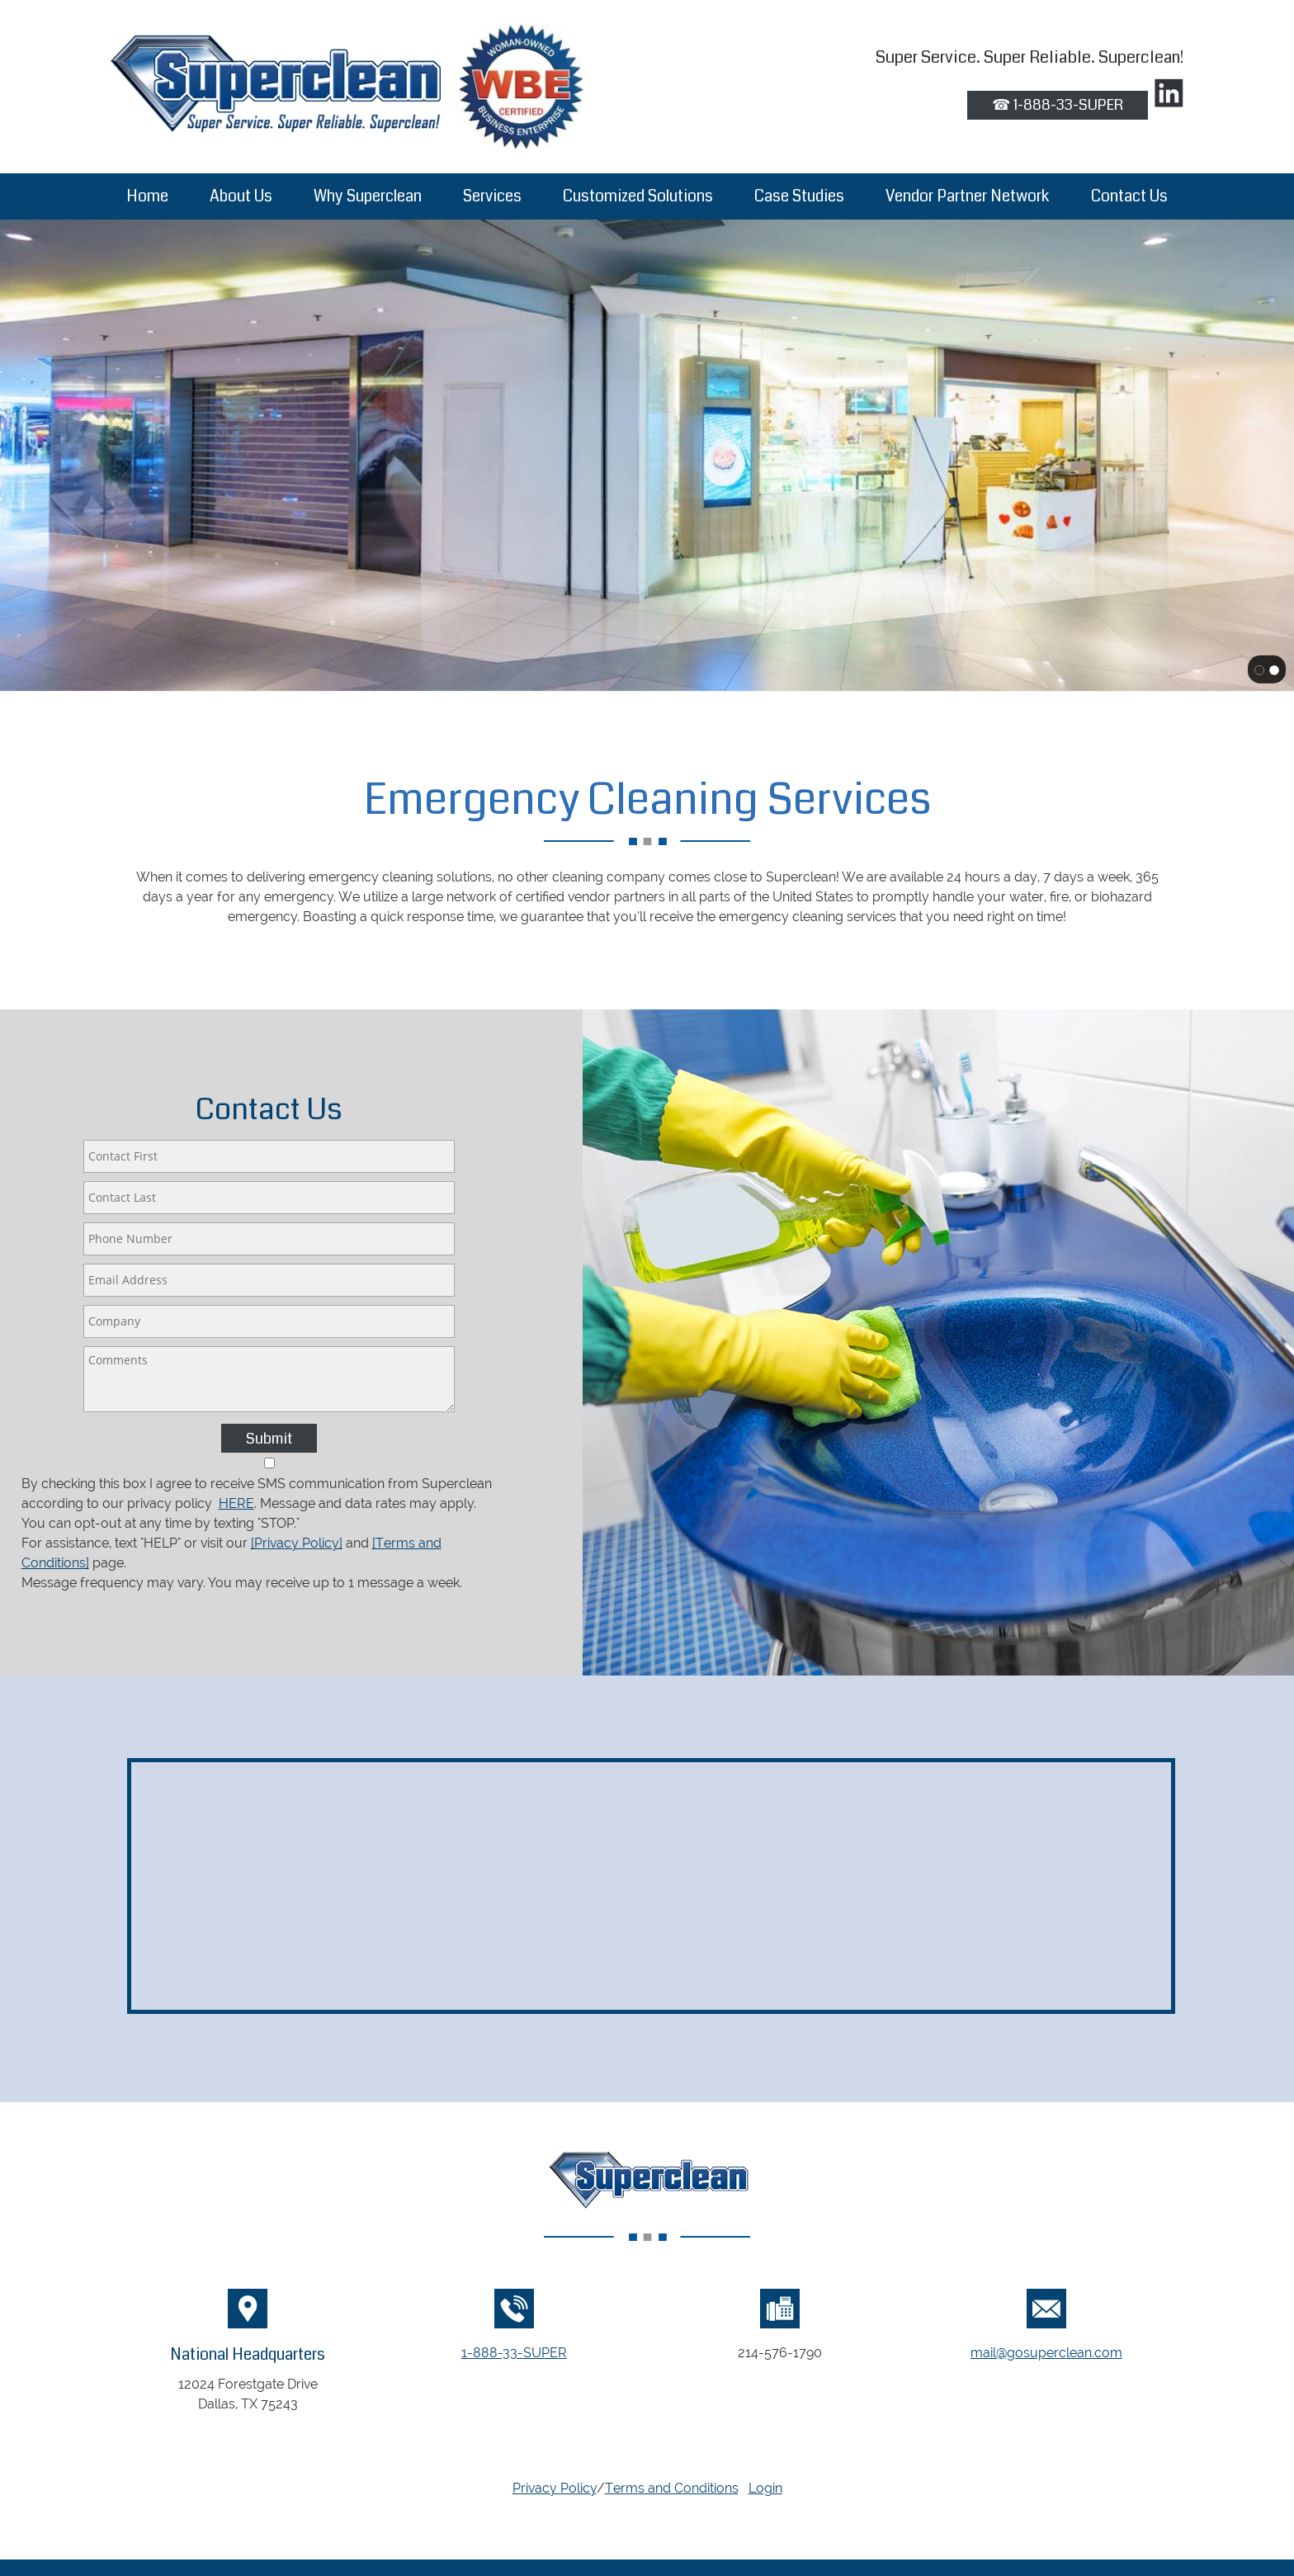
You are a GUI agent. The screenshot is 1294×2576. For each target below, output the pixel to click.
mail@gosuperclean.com (1046, 2353)
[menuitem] (147, 196)
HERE (236, 1503)
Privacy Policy (554, 2488)
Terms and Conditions (672, 2488)
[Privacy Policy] (296, 1543)
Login (765, 2488)
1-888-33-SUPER (514, 2353)
